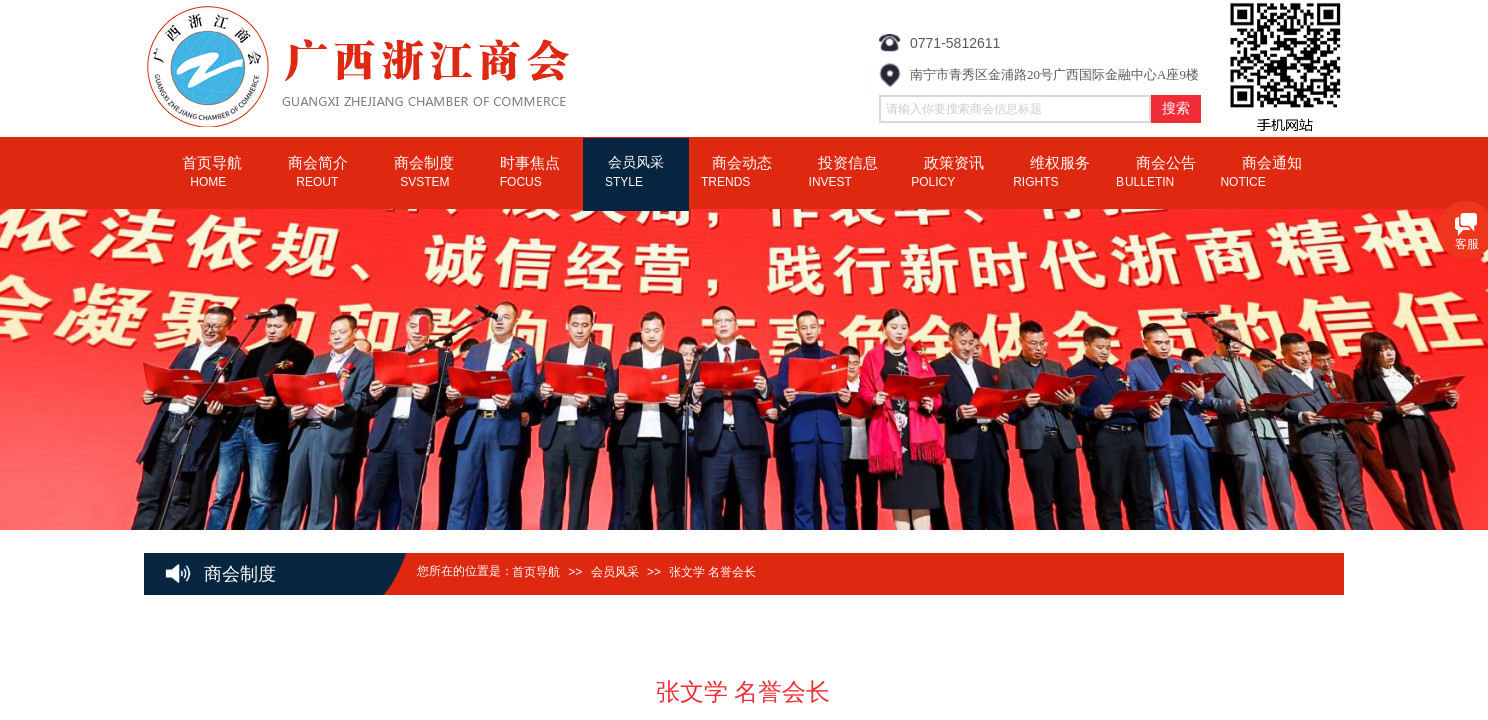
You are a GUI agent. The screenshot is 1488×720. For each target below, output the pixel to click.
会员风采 (615, 572)
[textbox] (1015, 109)
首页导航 (536, 572)
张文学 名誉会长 (712, 572)
